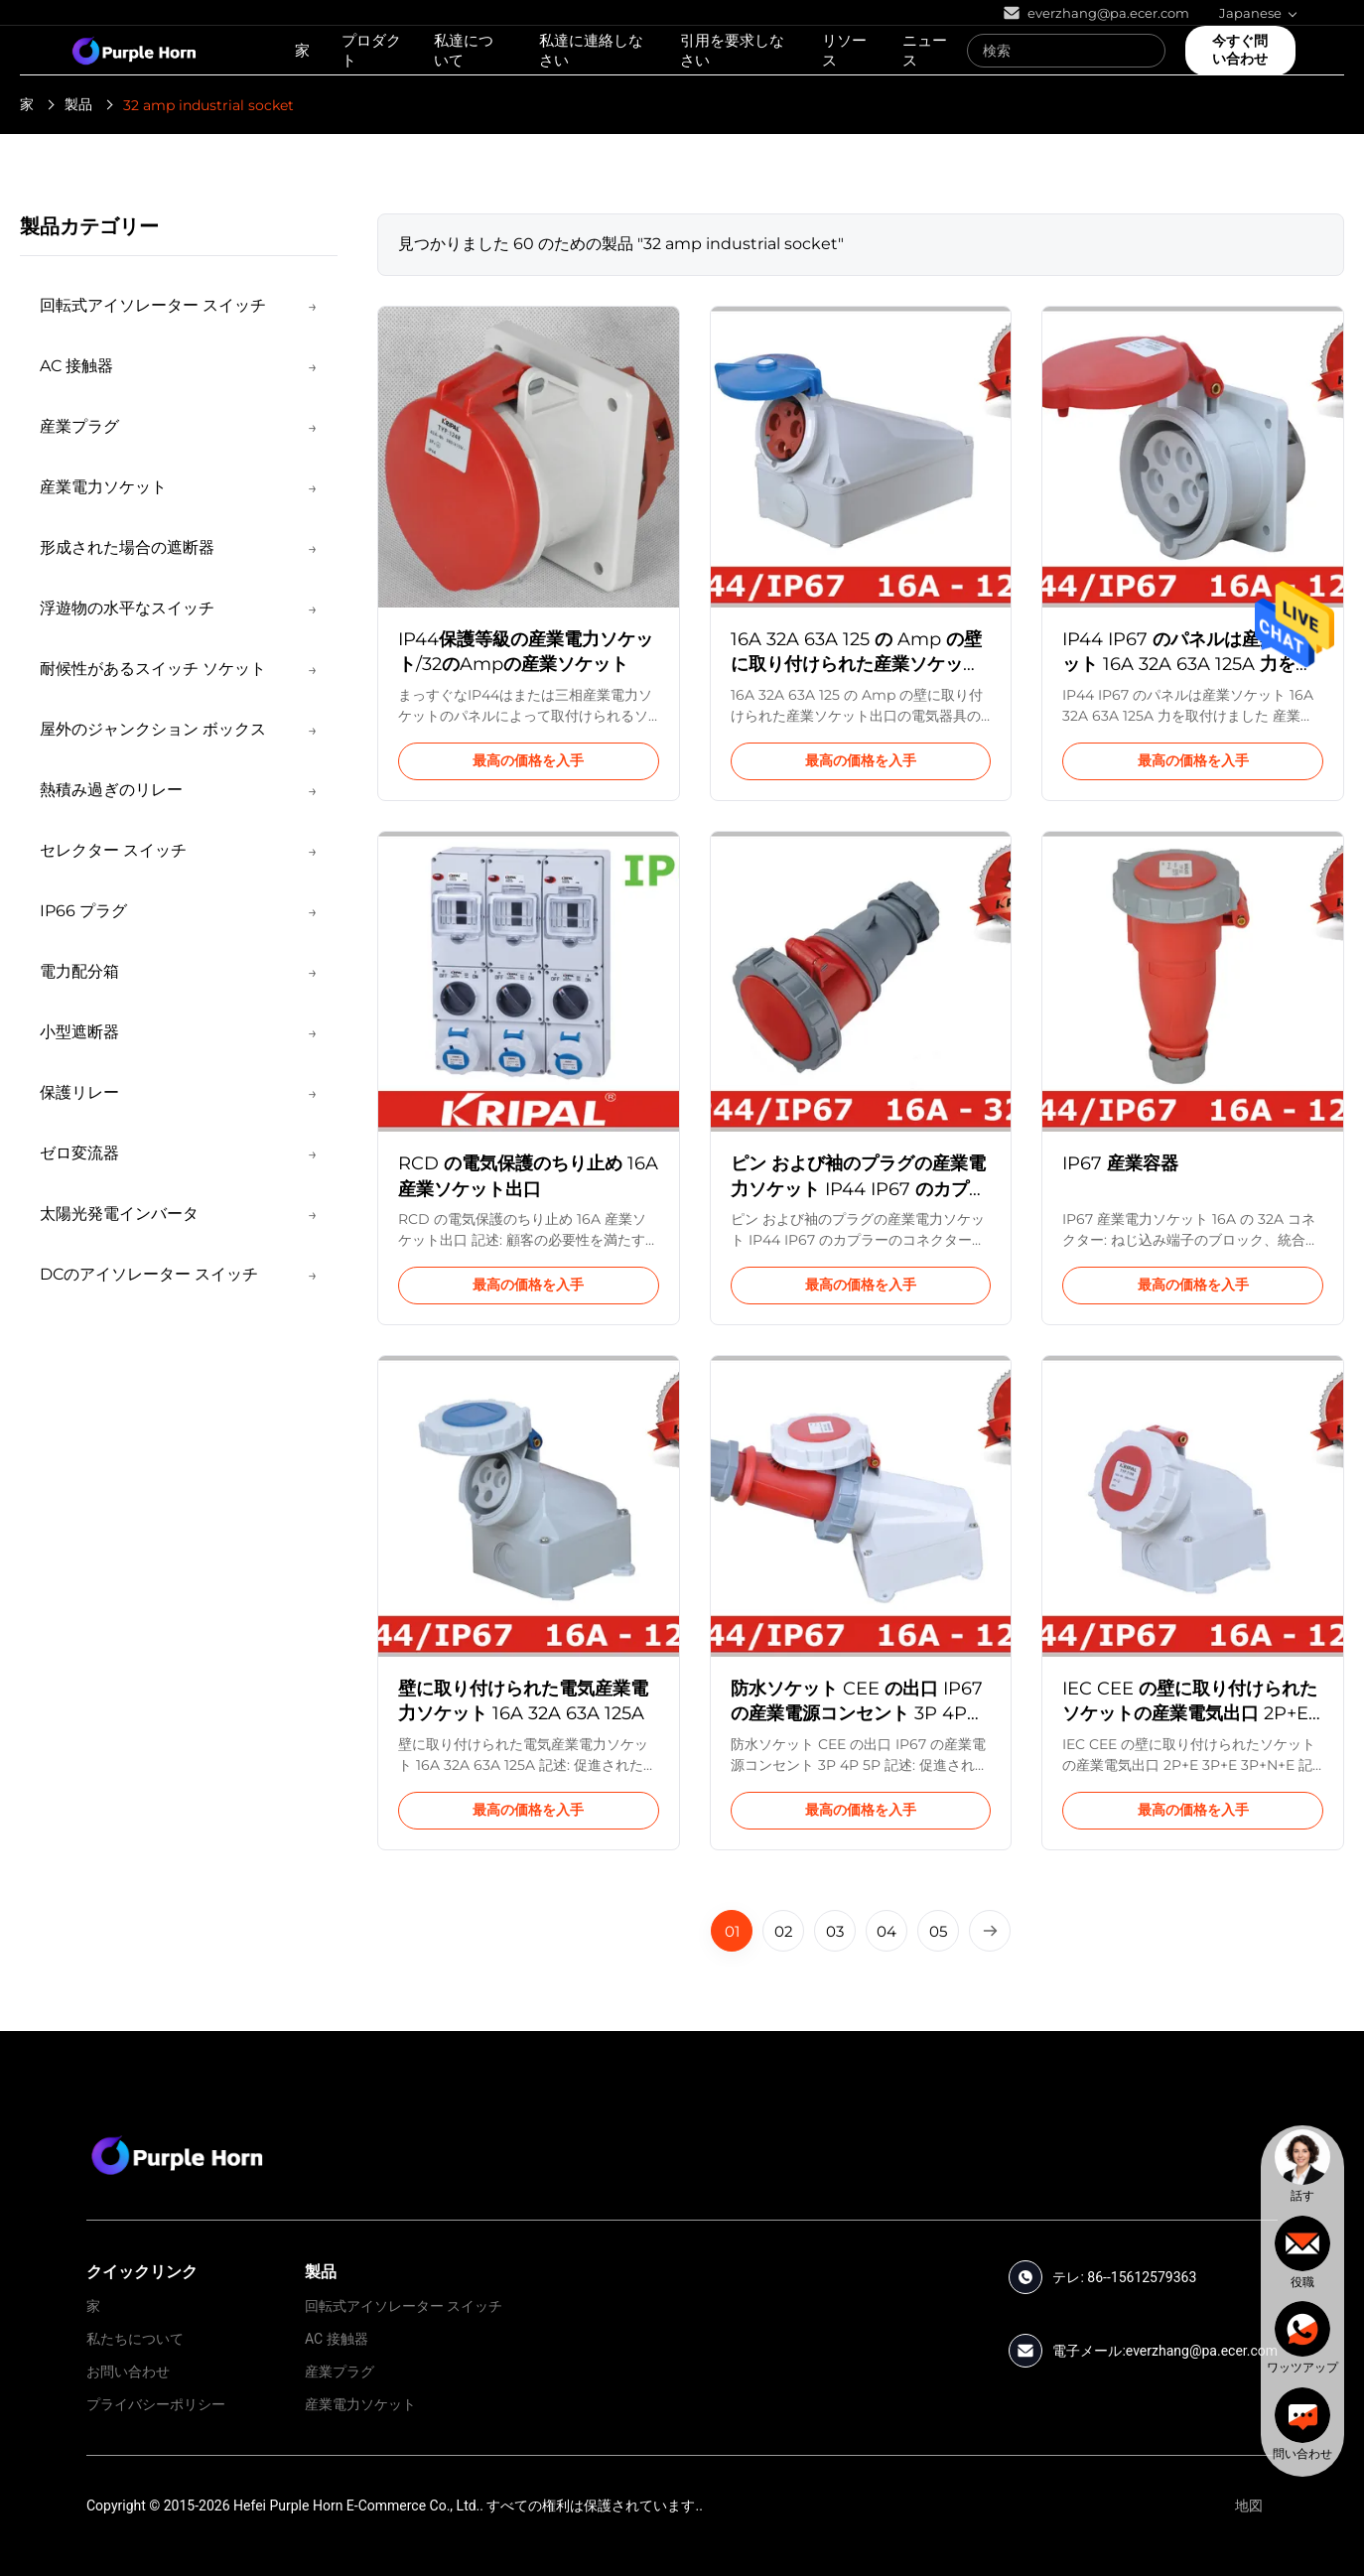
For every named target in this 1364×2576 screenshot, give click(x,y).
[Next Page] (990, 1931)
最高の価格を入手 (528, 760)
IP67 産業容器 (1120, 1163)
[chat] (1302, 2166)
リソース (844, 50)
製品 (78, 104)
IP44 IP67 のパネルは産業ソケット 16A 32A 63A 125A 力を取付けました (1187, 664)
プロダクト (371, 50)
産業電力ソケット (360, 2404)
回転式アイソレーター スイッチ (403, 2306)
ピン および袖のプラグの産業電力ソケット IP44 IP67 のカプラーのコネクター (859, 1188)
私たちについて (135, 2339)
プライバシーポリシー (155, 2404)
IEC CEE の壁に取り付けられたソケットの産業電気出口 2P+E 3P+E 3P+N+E (1189, 1713)
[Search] (1145, 51)
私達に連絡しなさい (591, 50)
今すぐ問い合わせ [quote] (1240, 50)
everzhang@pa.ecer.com (1202, 2351)
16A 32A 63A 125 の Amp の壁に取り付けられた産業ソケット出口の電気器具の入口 (856, 664)
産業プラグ (339, 2371)
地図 (1249, 2505)
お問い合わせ (128, 2371)
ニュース (924, 50)
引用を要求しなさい (732, 50)
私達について (463, 50)
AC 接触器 (336, 2339)
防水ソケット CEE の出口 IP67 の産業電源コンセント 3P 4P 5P (857, 1713)
